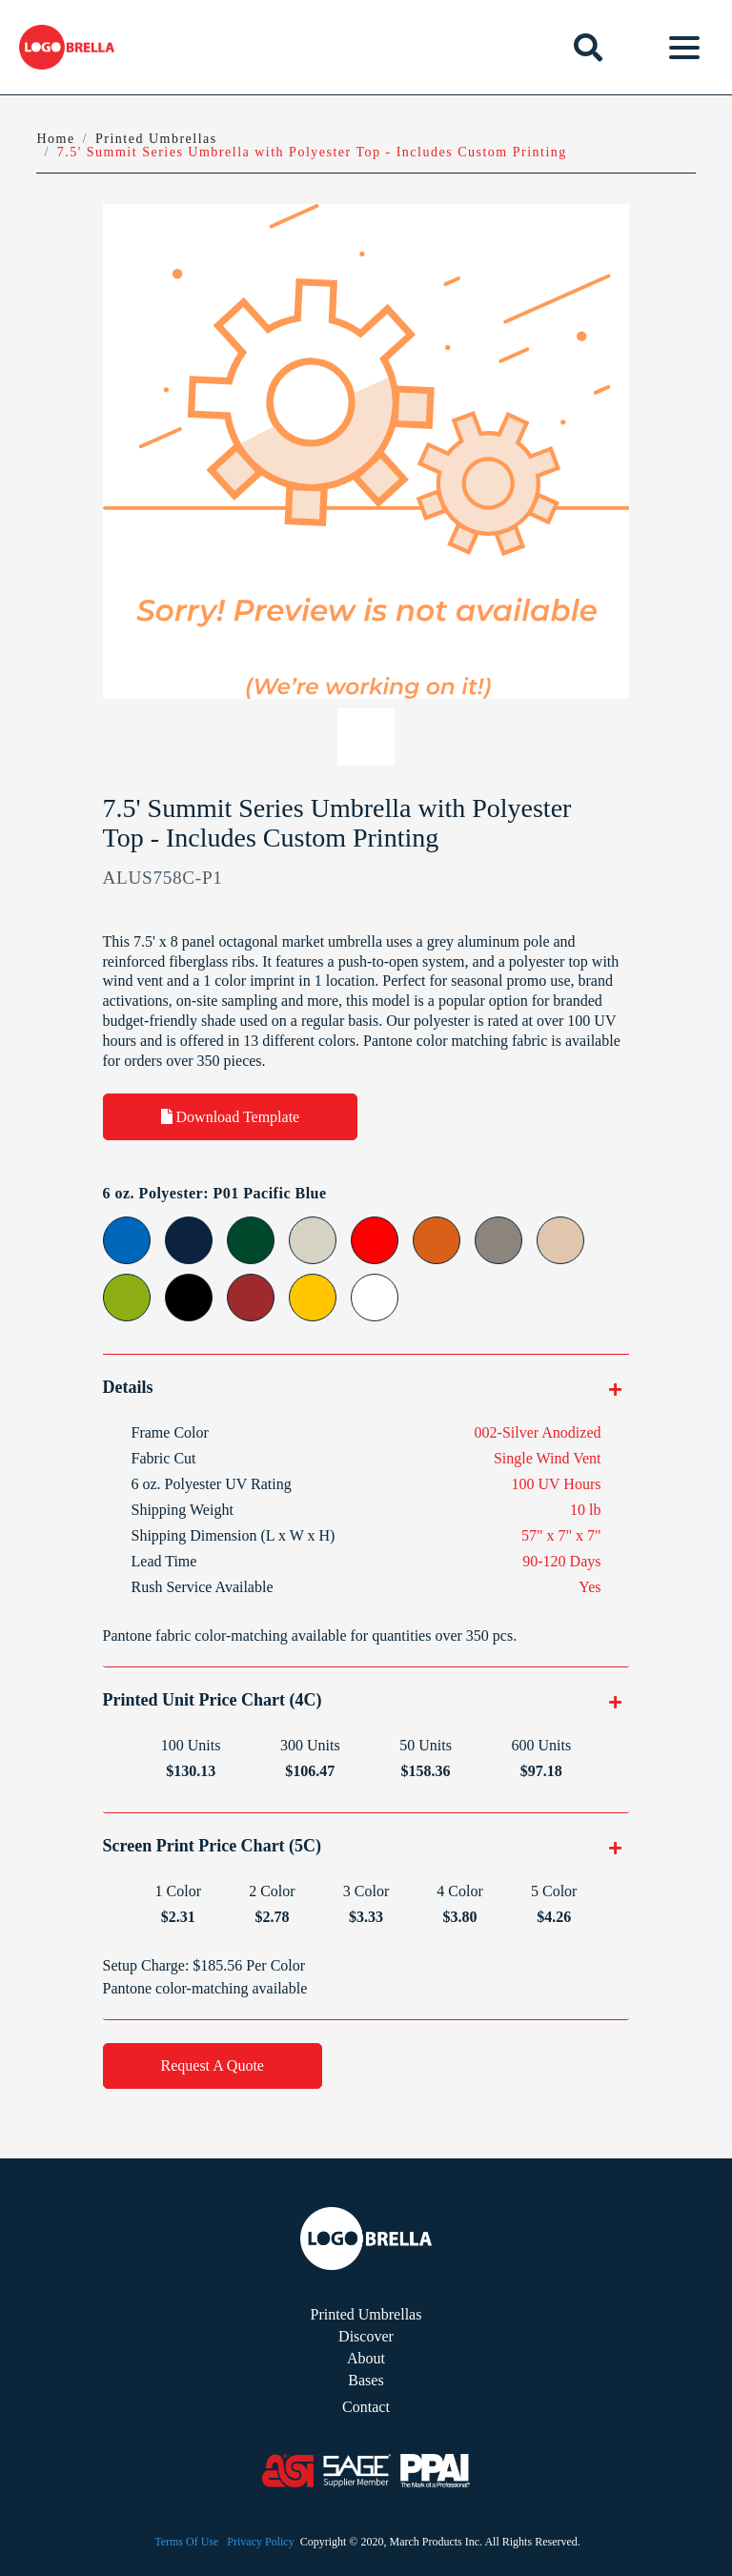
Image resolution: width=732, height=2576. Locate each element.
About (366, 2358)
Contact (366, 2407)
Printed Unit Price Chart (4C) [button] (212, 1699)
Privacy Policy (260, 2541)
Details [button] (128, 1387)
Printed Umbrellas (366, 2314)
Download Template (230, 1117)
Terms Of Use (186, 2541)
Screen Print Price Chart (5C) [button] (212, 1845)
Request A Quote (212, 2065)
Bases (365, 2380)
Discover (366, 2336)
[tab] (366, 1387)
